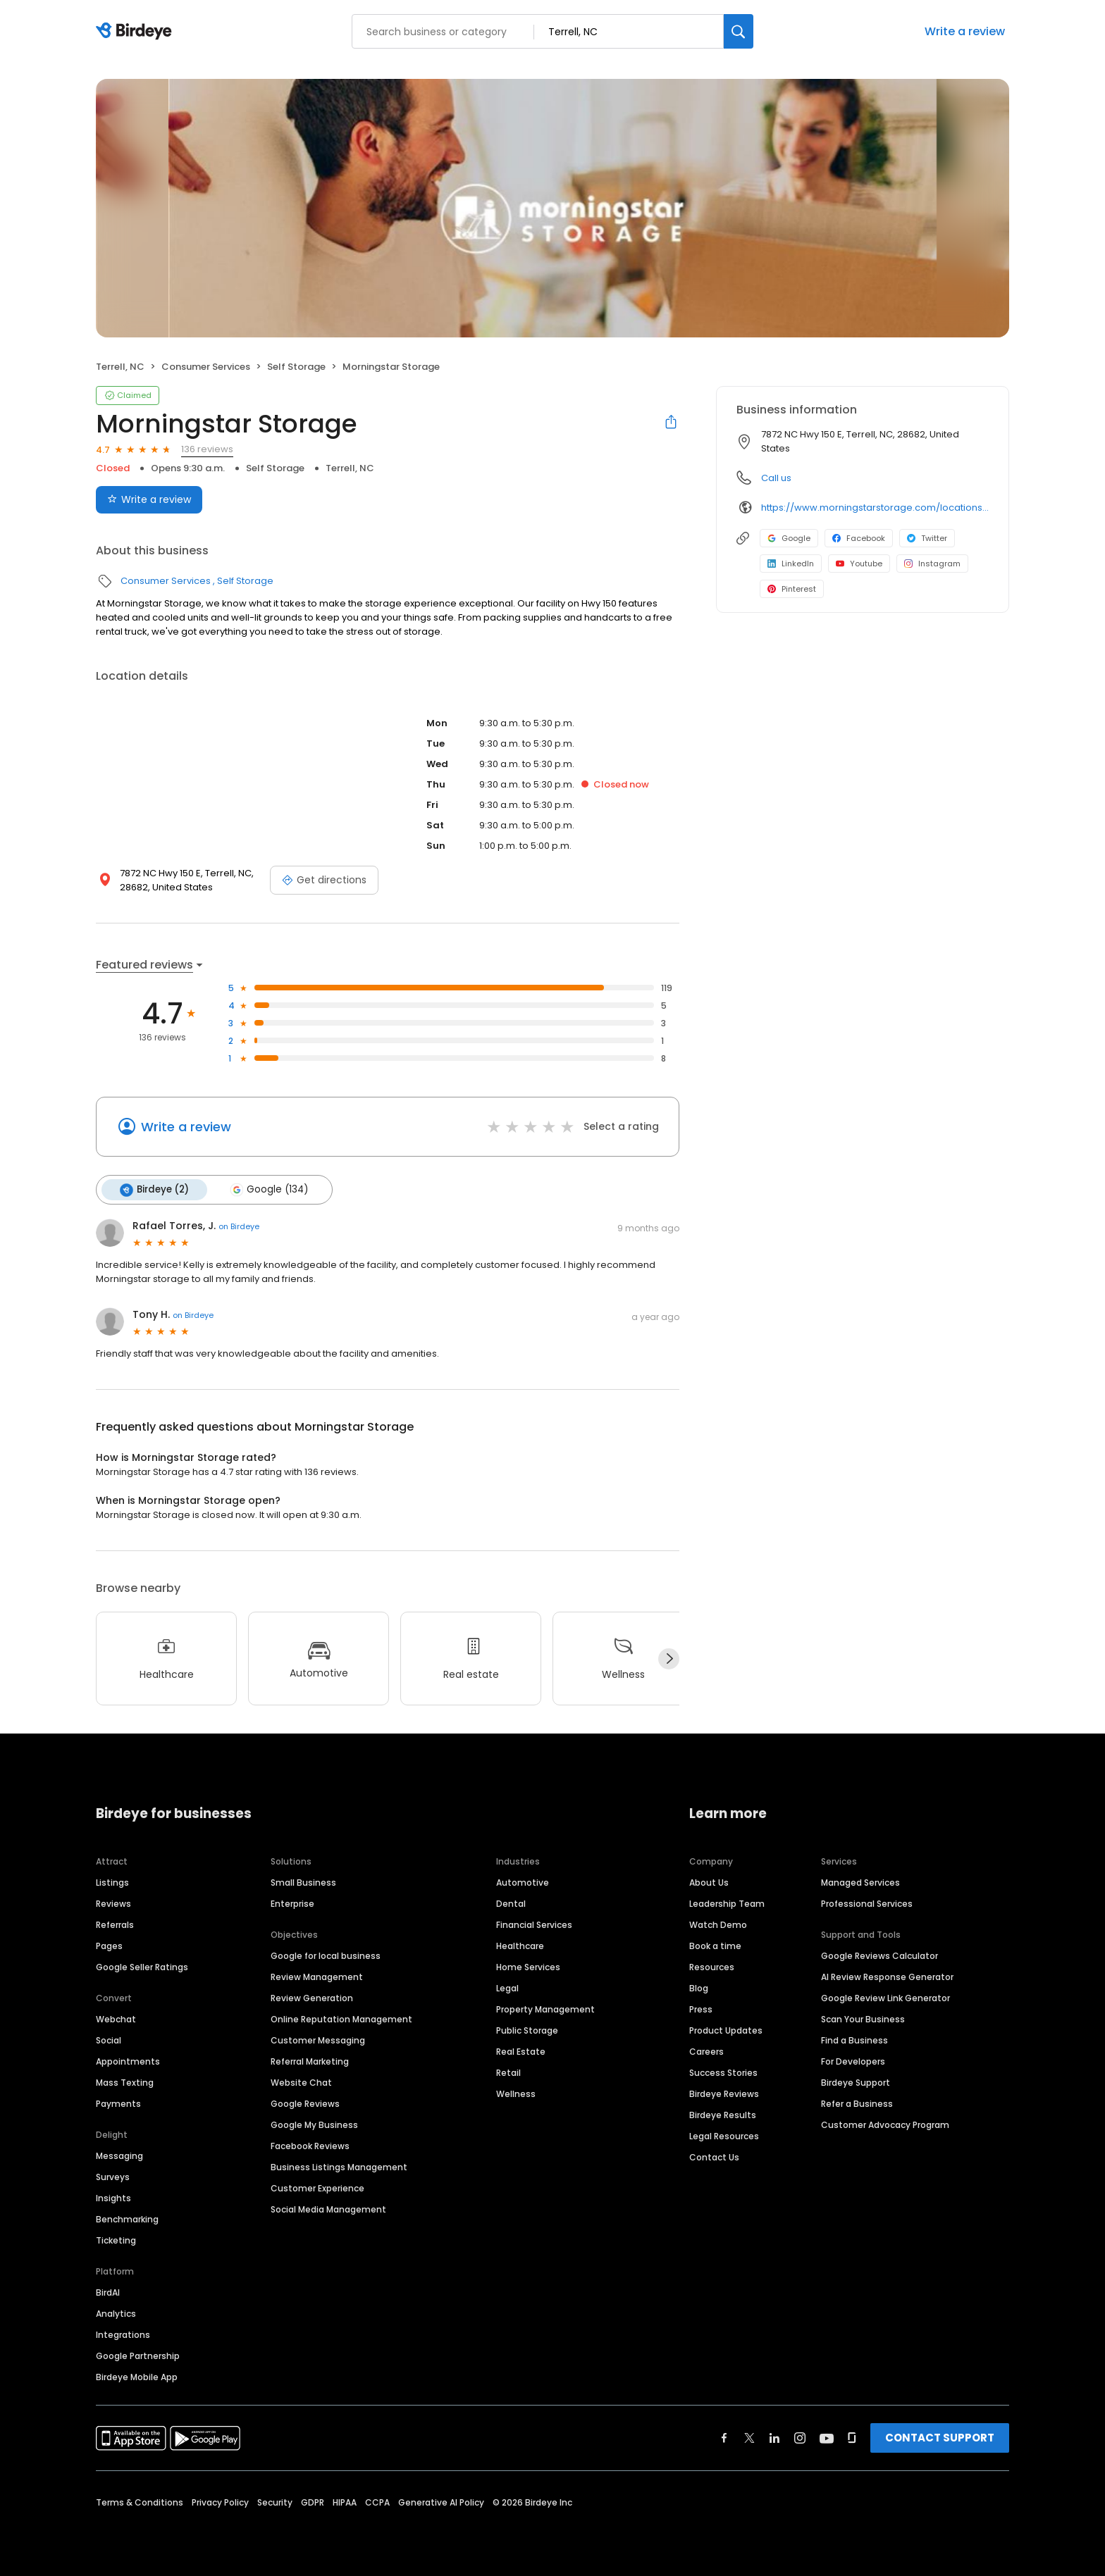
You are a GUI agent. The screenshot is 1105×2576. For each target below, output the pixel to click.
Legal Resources (724, 2135)
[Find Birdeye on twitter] (749, 2437)
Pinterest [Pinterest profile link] (791, 589)
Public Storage (527, 2030)
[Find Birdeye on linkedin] (774, 2437)
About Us (709, 1882)
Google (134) (269, 1190)
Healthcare (520, 1945)
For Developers (853, 2061)
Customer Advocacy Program (885, 2124)
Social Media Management (328, 2209)
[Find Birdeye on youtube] (827, 2437)
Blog (698, 1987)
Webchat (116, 2018)
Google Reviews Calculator (879, 1955)
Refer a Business (857, 2103)
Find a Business (854, 2040)
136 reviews (207, 449)
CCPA (377, 2502)
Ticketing (116, 2240)
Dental (511, 1903)
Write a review (965, 31)
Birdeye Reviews (724, 2093)
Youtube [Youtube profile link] (859, 563)
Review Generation (312, 1997)
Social (108, 2040)
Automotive (522, 1882)
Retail (508, 2072)
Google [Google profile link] (788, 538)
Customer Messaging (318, 2040)
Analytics (116, 2313)
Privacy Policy (220, 2502)
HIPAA (345, 2502)
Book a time (715, 1945)
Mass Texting (125, 2082)
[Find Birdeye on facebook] (724, 2437)
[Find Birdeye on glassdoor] (852, 2437)
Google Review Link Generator (885, 1997)
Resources (711, 1966)
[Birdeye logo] (136, 32)
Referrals (115, 1924)
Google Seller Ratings (142, 1966)
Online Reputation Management (341, 2018)
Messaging (119, 2155)
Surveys (113, 2176)
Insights (113, 2197)
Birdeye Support (855, 2082)
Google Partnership (138, 2355)
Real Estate (520, 2051)
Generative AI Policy (441, 2502)
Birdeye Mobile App (137, 2376)
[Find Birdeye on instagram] (799, 2437)
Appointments (128, 2061)
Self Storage (296, 366)
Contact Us (714, 2157)
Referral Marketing (310, 2061)
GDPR (312, 2502)
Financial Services (534, 1924)
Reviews (113, 1903)
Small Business (303, 1882)
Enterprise (292, 1903)
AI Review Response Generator (887, 1976)
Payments (118, 2103)
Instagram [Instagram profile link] (932, 563)
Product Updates (726, 2030)
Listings (112, 1882)
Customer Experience (317, 2188)
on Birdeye (238, 1226)
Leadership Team (727, 1903)
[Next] (668, 1658)
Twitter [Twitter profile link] (927, 538)
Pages (109, 1945)
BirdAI (108, 2292)
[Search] (738, 31)
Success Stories (723, 2072)
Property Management (545, 2009)
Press (700, 2009)
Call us (776, 478)
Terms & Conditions (139, 2502)
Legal (507, 1987)
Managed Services (860, 1882)
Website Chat (301, 2082)
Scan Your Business (863, 2018)
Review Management (317, 1976)
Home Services (528, 1966)
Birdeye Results (722, 2114)
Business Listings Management (339, 2166)
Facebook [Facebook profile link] (858, 538)
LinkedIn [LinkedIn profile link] (790, 563)
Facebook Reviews (310, 2145)
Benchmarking (127, 2219)
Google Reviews (305, 2103)
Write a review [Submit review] (149, 499)
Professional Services (867, 1903)
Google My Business (314, 2124)
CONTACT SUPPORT (939, 2436)
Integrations (123, 2334)
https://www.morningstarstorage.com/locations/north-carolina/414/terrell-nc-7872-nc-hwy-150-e (875, 507)
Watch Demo (718, 1924)
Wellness (516, 2093)
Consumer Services (205, 366)
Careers (706, 2051)
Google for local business (326, 1955)
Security (274, 2502)
